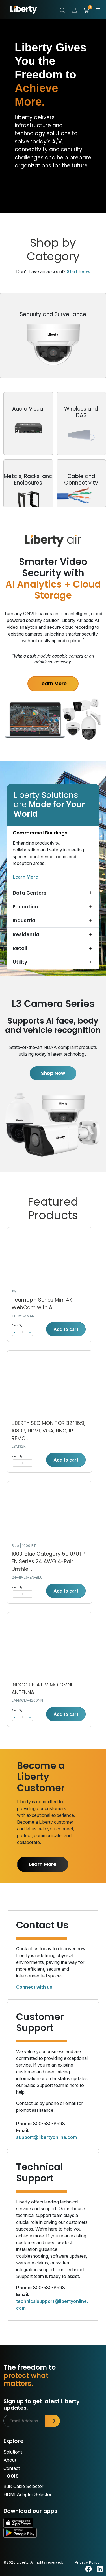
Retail (20, 948)
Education (25, 906)
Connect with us (34, 1987)
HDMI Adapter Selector (27, 2494)
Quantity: (17, 1325)
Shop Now (53, 1073)
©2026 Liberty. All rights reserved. (33, 2562)
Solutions (13, 2452)
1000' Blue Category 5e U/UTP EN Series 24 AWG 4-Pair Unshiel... (48, 1561)
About (9, 2460)
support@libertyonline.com (46, 2137)
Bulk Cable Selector (23, 2486)
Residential (27, 934)
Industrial (25, 920)
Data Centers (29, 893)
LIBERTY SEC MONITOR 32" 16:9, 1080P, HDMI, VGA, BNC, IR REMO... (48, 1431)
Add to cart (65, 1329)
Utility (20, 962)
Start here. (78, 271)
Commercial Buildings (40, 832)
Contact (11, 2468)
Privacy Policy (87, 2562)
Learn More (53, 683)
